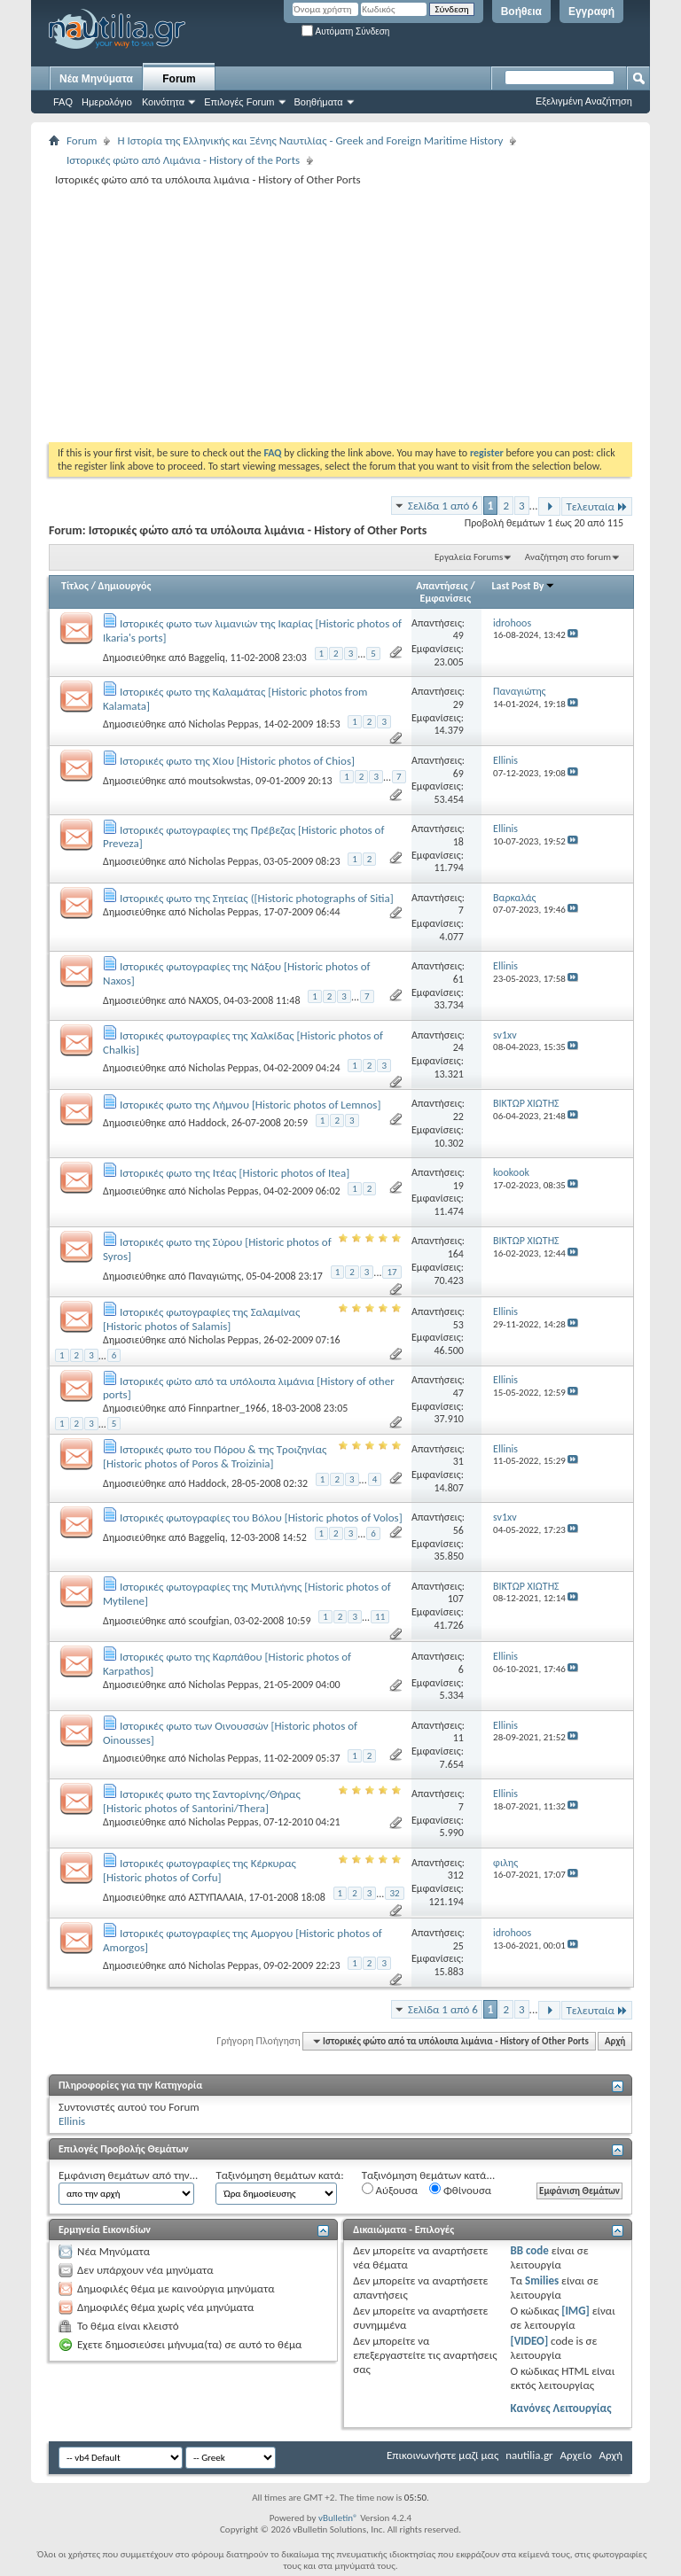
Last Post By (523, 586)
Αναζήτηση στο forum (568, 557)
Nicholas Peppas (223, 724)
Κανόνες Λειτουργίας (560, 2408)
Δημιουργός (125, 586)
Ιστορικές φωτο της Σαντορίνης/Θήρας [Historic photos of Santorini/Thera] (202, 1801)
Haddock (207, 1123)
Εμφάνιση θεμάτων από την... (128, 2175)
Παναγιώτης (214, 1275)
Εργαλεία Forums (468, 557)
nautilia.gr (528, 2455)
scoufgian (208, 1621)
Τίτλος (75, 586)
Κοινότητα (163, 102)
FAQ (63, 102)
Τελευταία (597, 506)
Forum (178, 79)
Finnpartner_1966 (227, 1408)
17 (391, 1272)
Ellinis (72, 2121)
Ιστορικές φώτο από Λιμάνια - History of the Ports (183, 160)
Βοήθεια (521, 11)
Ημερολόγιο (107, 102)
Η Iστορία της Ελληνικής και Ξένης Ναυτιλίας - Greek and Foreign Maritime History (310, 140)
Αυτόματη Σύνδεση (345, 31)
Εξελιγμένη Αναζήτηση (584, 101)
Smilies (542, 2280)
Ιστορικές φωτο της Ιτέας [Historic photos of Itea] (234, 1172)
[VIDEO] (529, 2340)
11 (380, 1617)
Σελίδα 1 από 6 (443, 505)
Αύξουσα (390, 2190)
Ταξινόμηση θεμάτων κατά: (279, 2175)
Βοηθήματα (318, 102)
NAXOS (203, 1000)
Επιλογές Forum (239, 102)
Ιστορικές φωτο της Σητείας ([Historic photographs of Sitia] (257, 898)
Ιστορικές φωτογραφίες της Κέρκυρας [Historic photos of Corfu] (199, 1870)
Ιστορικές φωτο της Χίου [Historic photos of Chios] (237, 760)
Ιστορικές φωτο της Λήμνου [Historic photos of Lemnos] (250, 1104)
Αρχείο (576, 2455)
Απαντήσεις (442, 586)
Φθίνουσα (460, 2190)
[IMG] (575, 2310)
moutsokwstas (219, 780)
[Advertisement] (365, 314)
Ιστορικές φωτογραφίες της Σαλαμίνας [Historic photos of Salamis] (201, 1319)
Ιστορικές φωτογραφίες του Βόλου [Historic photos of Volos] (261, 1517)
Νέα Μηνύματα (96, 79)
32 (394, 1893)
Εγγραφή (591, 11)
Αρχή (615, 2041)
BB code (529, 2250)
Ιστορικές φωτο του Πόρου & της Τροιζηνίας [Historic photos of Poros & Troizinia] (214, 1456)
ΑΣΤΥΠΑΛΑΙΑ (215, 1897)
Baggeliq (206, 657)
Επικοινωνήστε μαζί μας (442, 2455)
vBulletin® (338, 2518)
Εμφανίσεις (446, 598)
